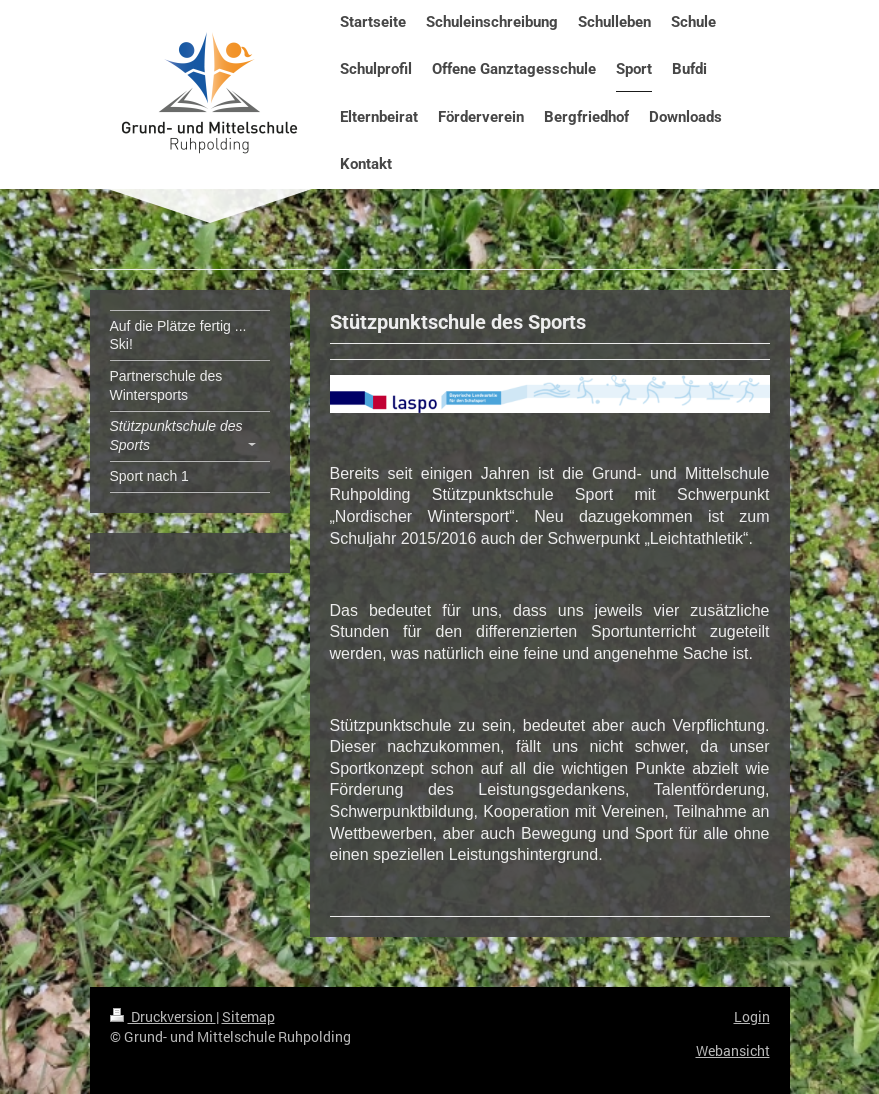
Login (752, 1016)
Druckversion (163, 1016)
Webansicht (733, 1050)
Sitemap (248, 1016)
